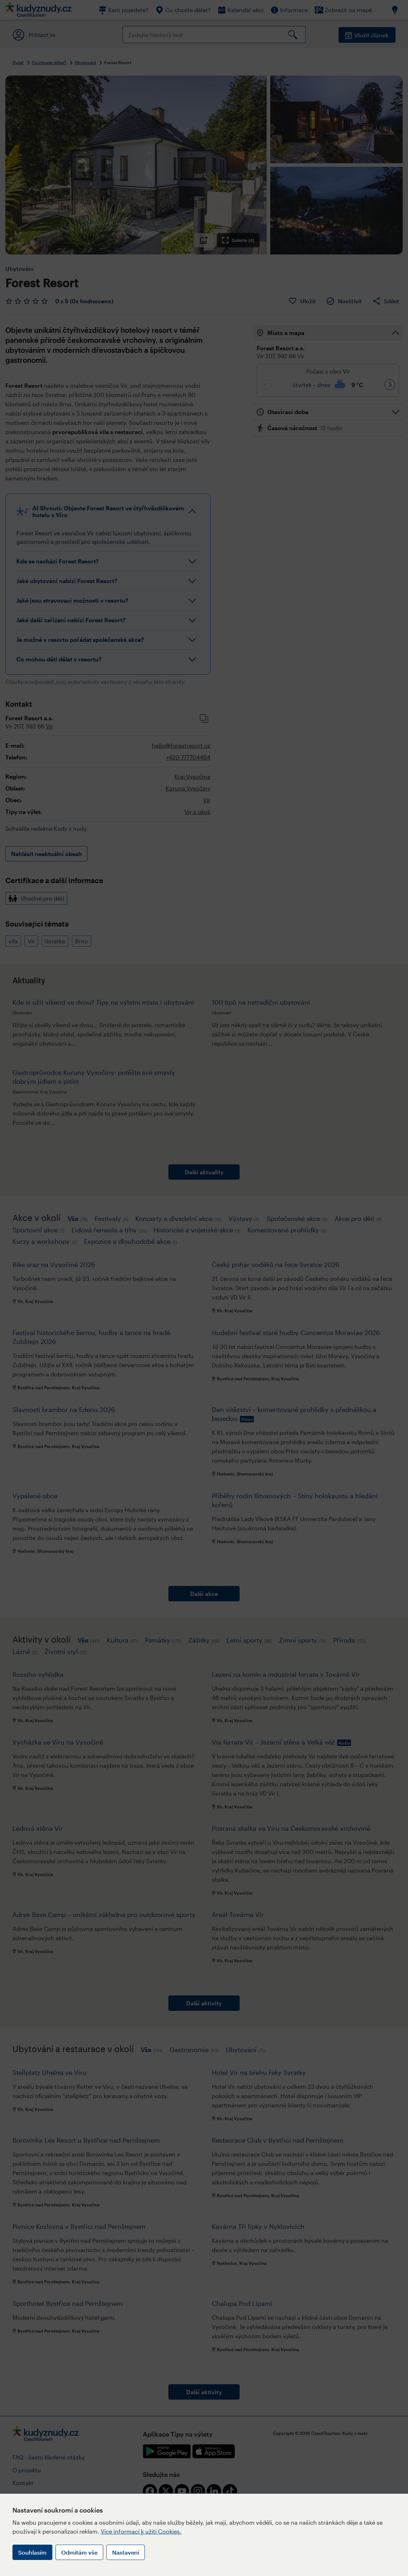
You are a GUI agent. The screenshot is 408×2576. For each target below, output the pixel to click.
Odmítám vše (79, 2552)
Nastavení (125, 2552)
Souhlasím (32, 2552)
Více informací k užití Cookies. (141, 2531)
